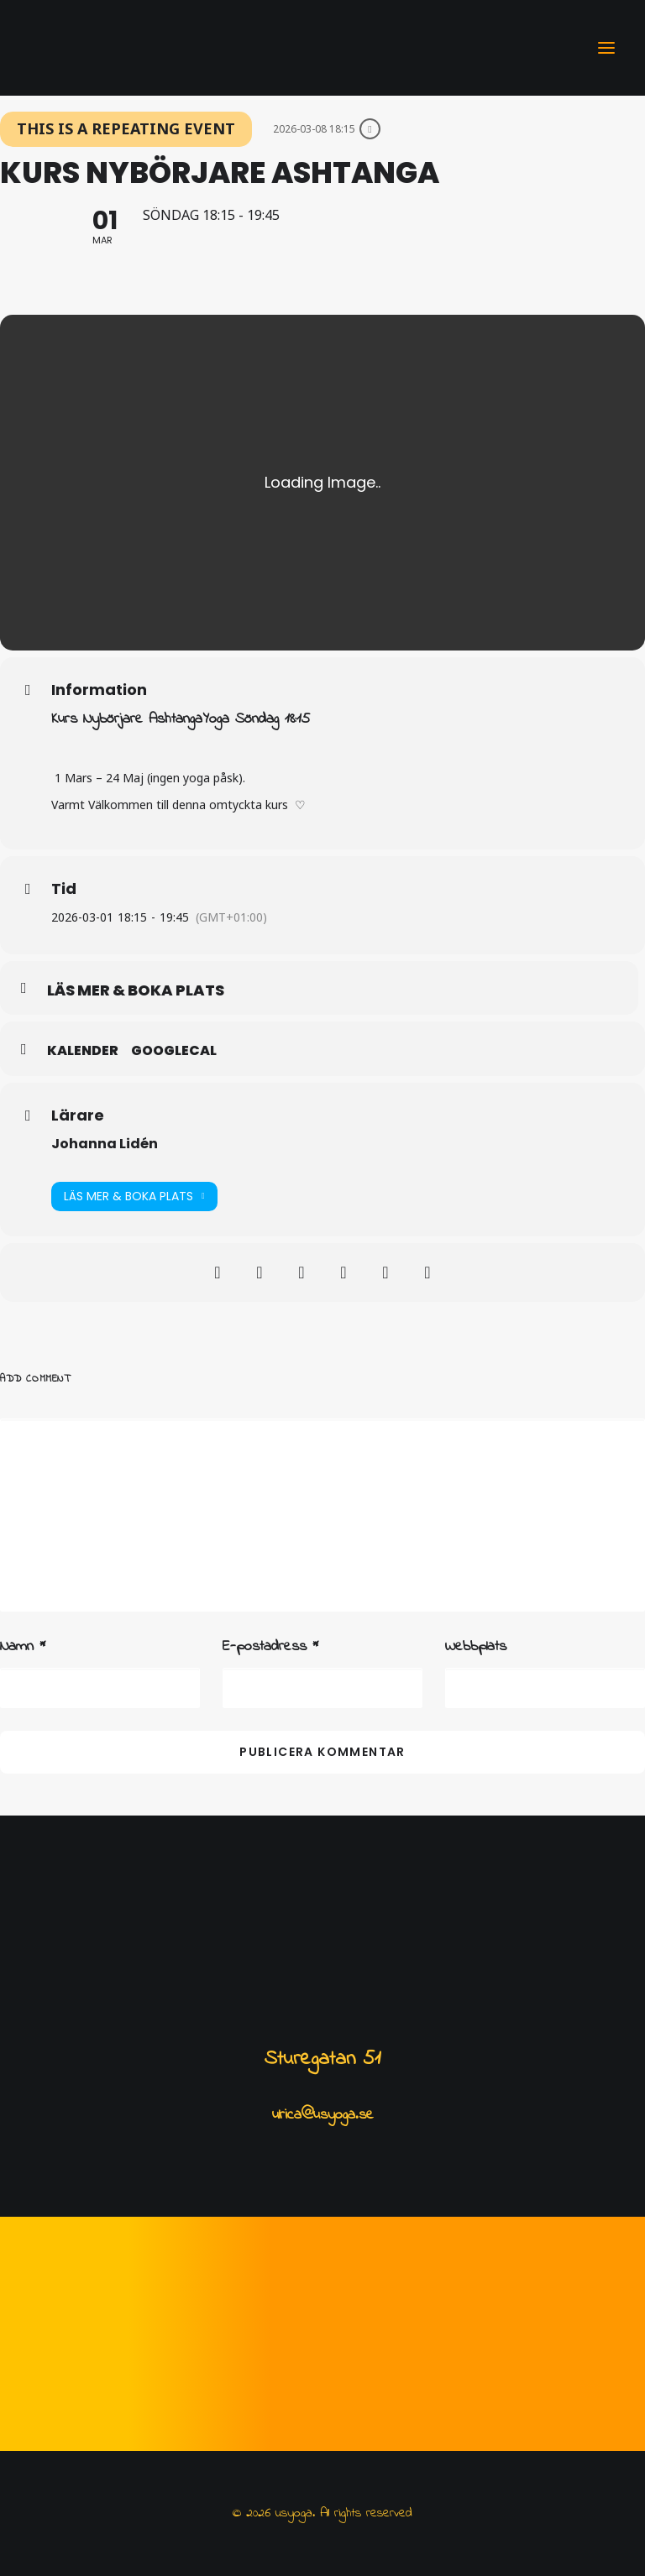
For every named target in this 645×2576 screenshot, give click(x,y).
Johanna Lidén (104, 1143)
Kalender (82, 1050)
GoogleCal (174, 1050)
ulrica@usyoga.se (323, 2115)
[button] (606, 48)
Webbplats (475, 1647)
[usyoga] (55, 48)
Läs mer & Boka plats (134, 1196)
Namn (22, 1647)
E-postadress (270, 1647)
